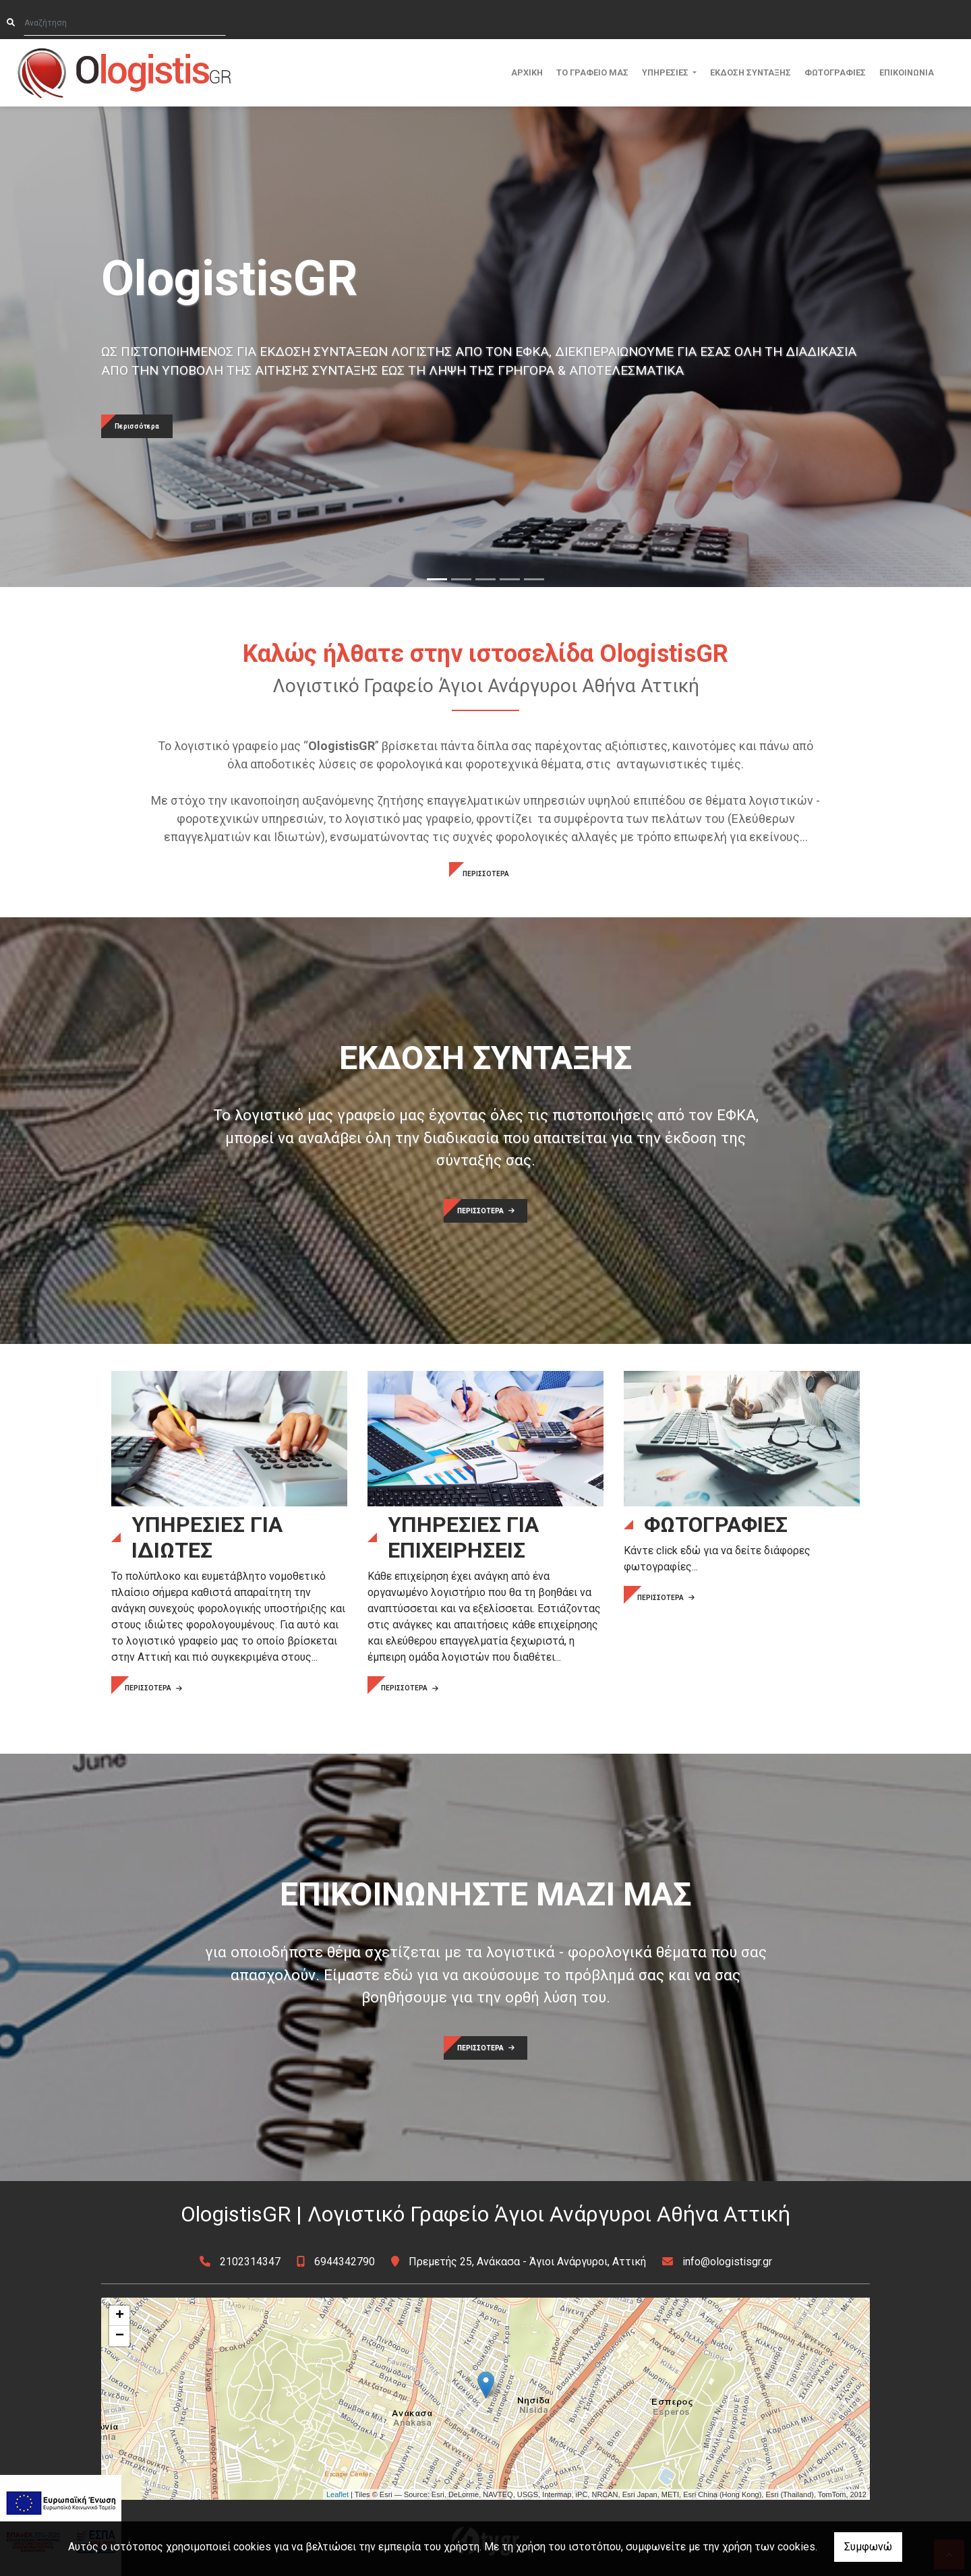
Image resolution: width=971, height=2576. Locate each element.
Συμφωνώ (868, 2546)
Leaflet (337, 2494)
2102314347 (250, 2261)
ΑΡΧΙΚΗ (527, 72)
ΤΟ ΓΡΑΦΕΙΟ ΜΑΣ (592, 72)
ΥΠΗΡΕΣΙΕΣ (666, 72)
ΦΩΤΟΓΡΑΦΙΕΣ (835, 72)
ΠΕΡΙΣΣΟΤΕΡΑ (486, 874)
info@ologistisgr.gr (727, 2261)
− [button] (119, 2336)
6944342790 (344, 2261)
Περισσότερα (137, 426)
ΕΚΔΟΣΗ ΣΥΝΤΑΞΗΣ (750, 72)
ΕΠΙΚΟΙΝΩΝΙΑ (906, 72)
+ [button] (119, 2316)
